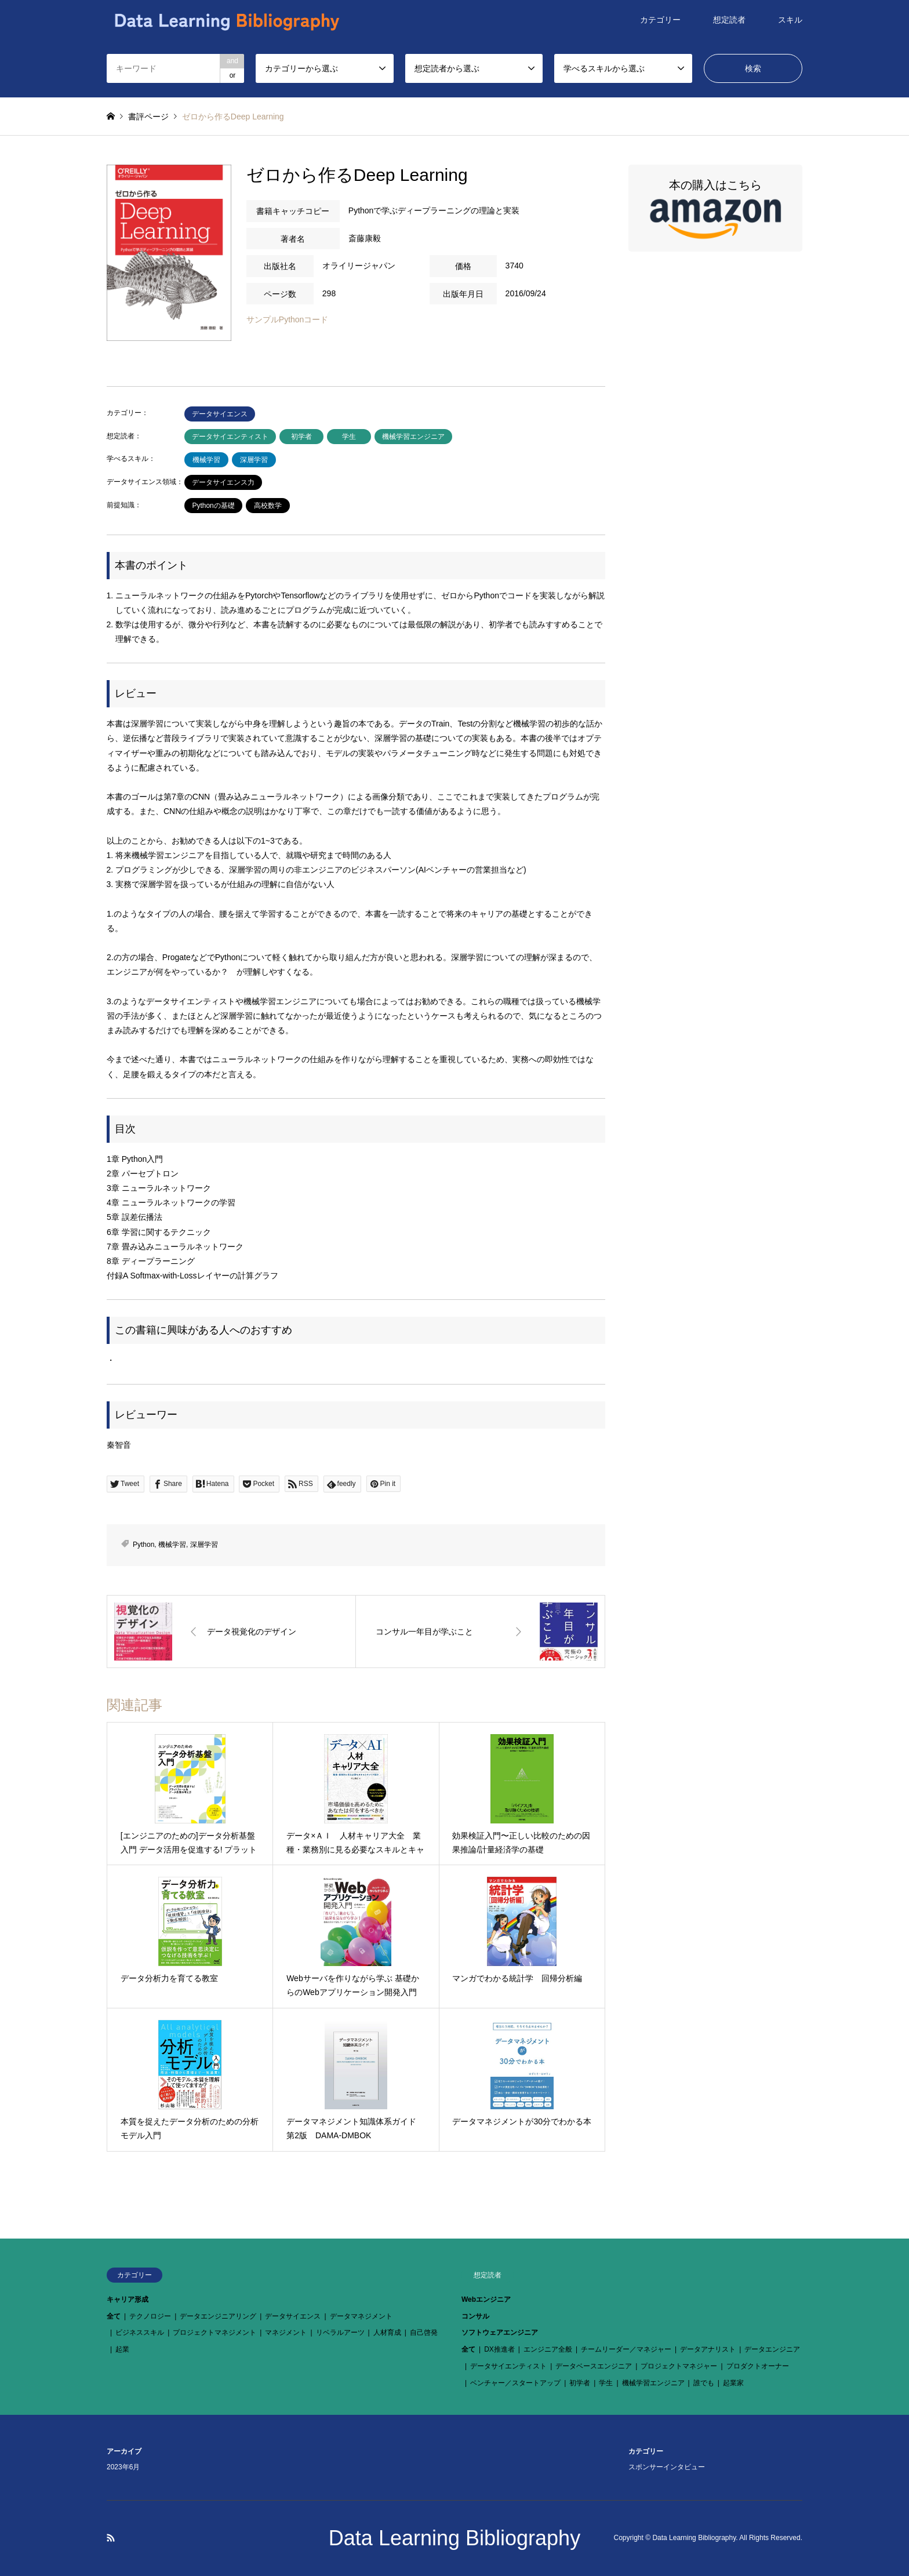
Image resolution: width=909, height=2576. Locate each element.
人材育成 (387, 2332)
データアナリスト (708, 2349)
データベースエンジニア (593, 2366)
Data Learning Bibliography (454, 2538)
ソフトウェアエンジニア (499, 2332)
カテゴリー (660, 19)
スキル (790, 19)
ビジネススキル (139, 2332)
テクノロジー (150, 2316)
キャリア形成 (127, 2299)
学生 (349, 437)
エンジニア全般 (547, 2349)
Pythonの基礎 (213, 506)
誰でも (703, 2383)
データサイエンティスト (230, 437)
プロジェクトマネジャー (679, 2366)
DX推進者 (499, 2349)
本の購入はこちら (715, 210)
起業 (122, 2349)
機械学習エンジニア (413, 437)
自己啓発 (424, 2332)
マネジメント (286, 2332)
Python (143, 1544)
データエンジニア (772, 2349)
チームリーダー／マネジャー (626, 2349)
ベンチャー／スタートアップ (515, 2383)
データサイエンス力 (223, 482)
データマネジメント (361, 2316)
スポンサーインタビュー (666, 2467)
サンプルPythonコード (287, 319)
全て (114, 2316)
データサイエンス (220, 414)
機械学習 (206, 460)
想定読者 (729, 19)
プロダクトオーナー (757, 2366)
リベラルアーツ (340, 2332)
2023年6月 (123, 2467)
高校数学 (268, 506)
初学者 (301, 437)
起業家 (733, 2383)
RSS (111, 2538)
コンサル (475, 2316)
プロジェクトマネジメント (214, 2332)
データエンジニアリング (218, 2316)
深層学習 (254, 460)
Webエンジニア (486, 2299)
